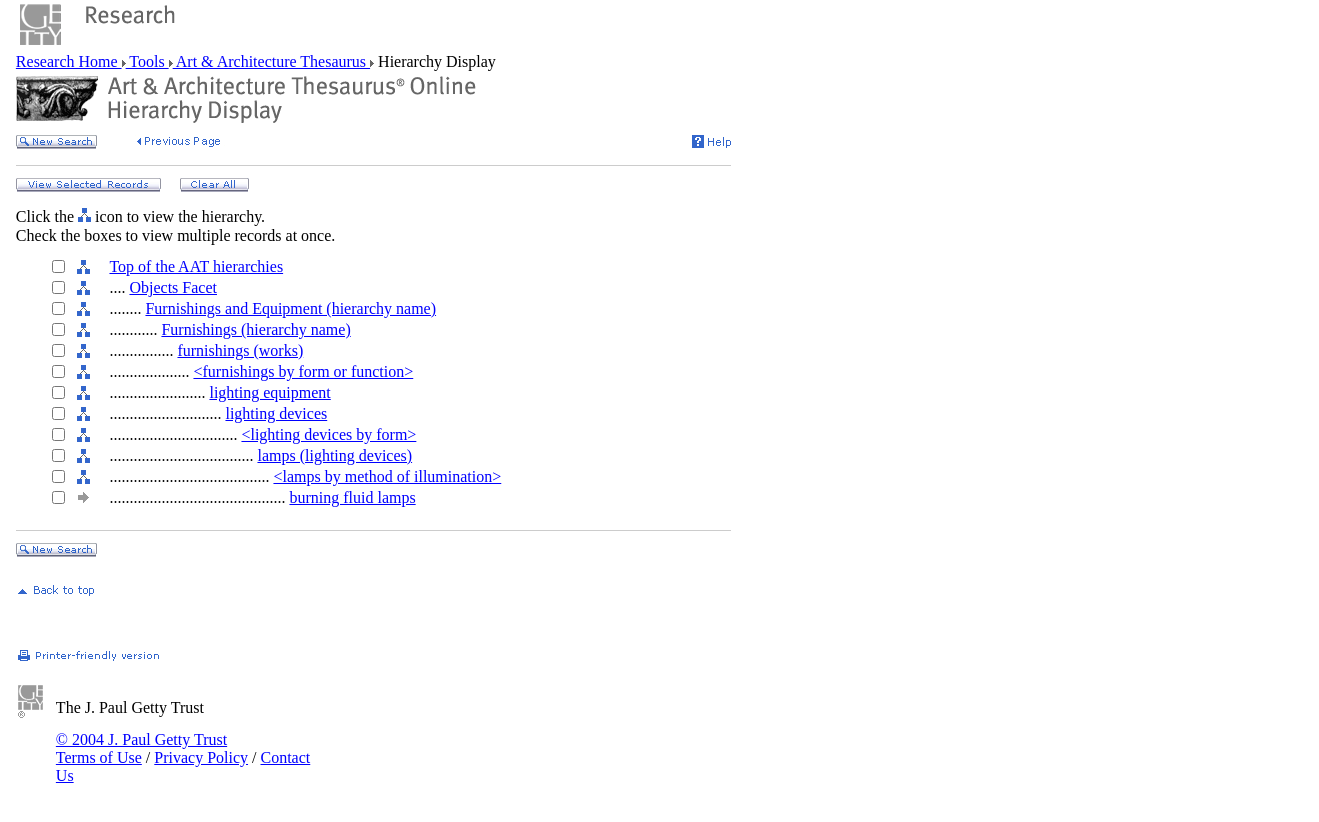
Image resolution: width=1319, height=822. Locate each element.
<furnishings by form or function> (303, 371)
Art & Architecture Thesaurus (271, 61)
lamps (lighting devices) (334, 455)
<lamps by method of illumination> (387, 476)
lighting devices (276, 413)
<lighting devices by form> (328, 434)
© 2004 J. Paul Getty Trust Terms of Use (141, 748)
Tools (147, 61)
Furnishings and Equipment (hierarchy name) (290, 308)
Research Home (69, 61)
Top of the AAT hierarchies (196, 266)
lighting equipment (269, 392)
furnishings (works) (240, 350)
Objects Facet (173, 287)
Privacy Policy (201, 757)
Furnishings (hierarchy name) (255, 329)
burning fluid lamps (352, 497)
